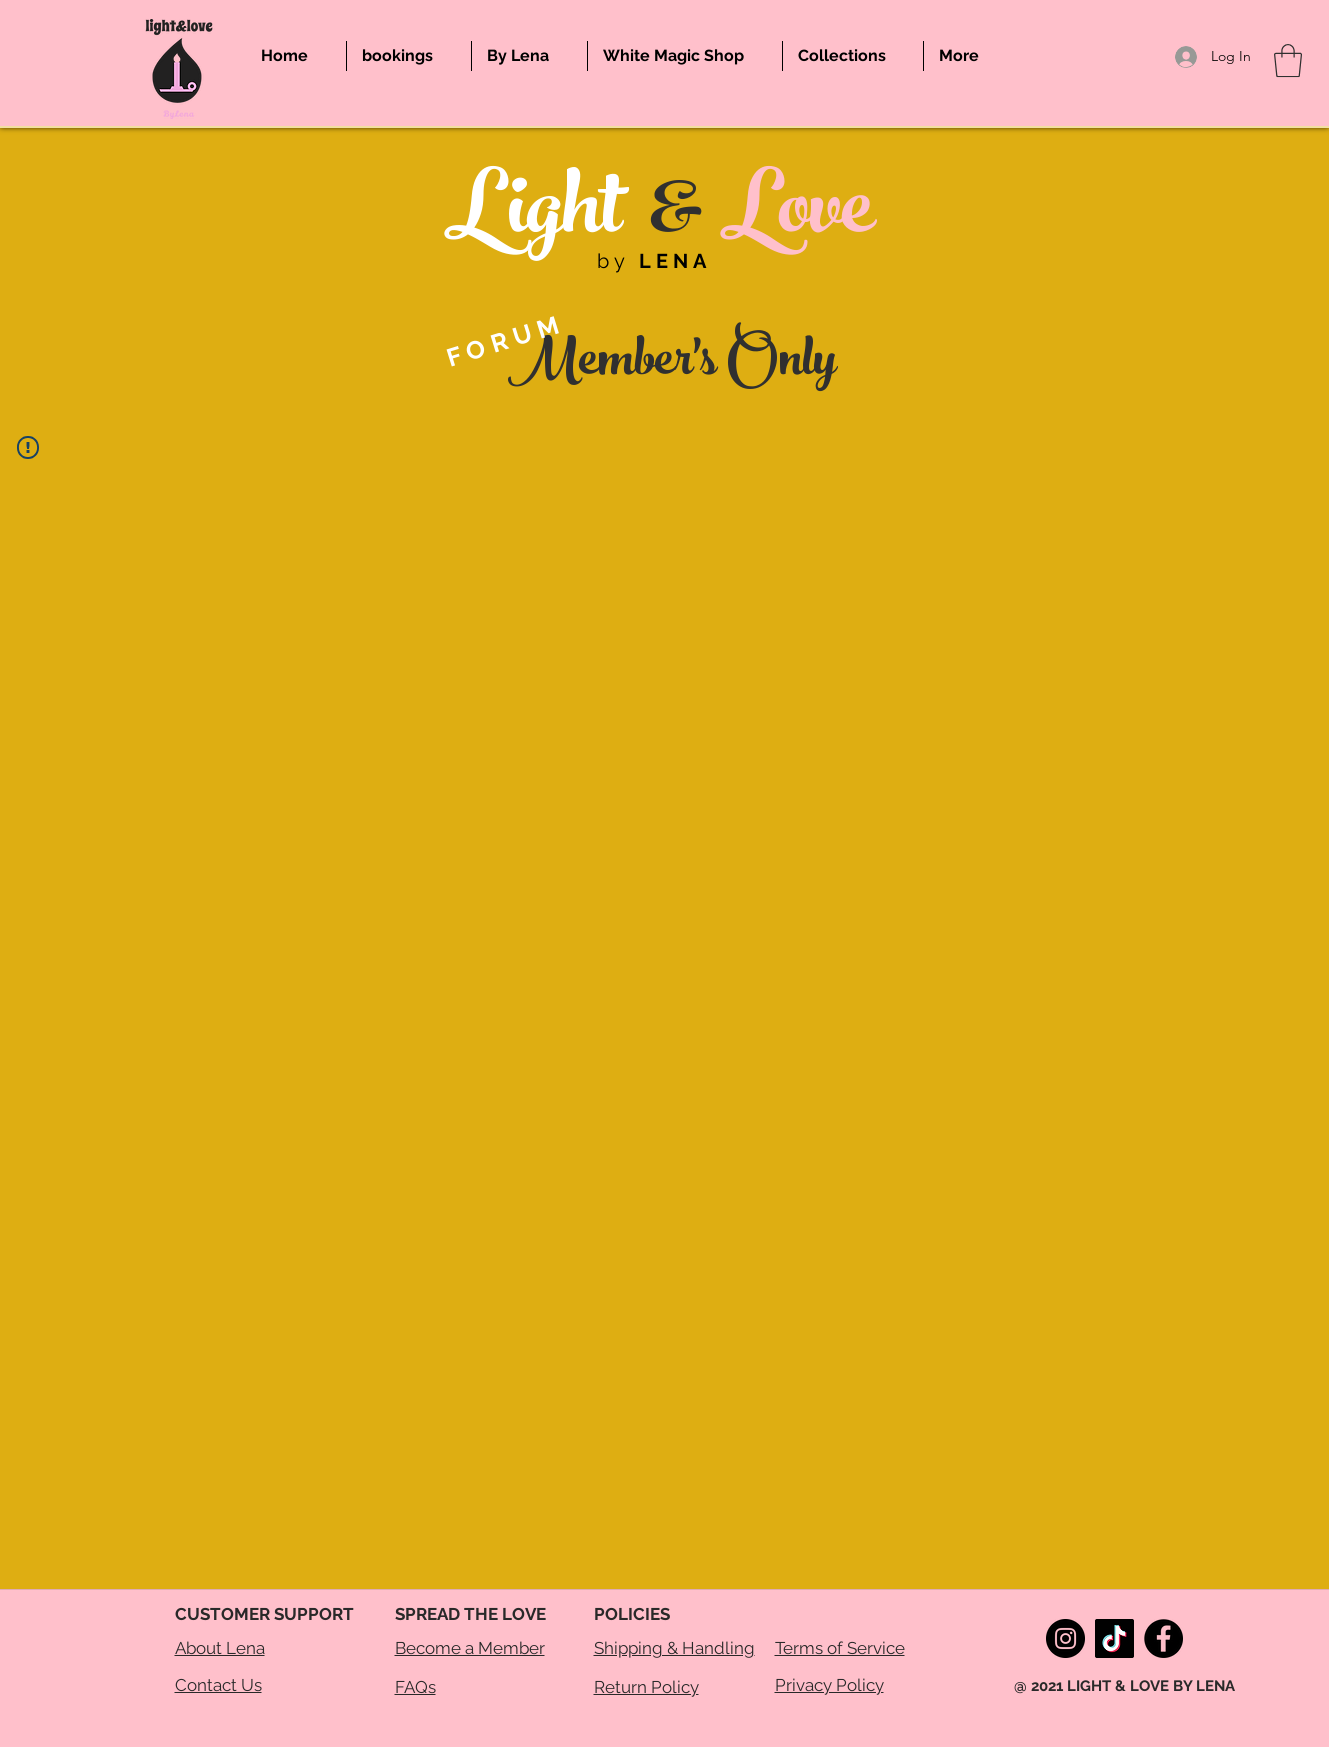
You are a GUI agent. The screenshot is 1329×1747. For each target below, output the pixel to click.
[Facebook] (1163, 1638)
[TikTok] (1114, 1638)
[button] (1288, 60)
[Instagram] (1065, 1638)
